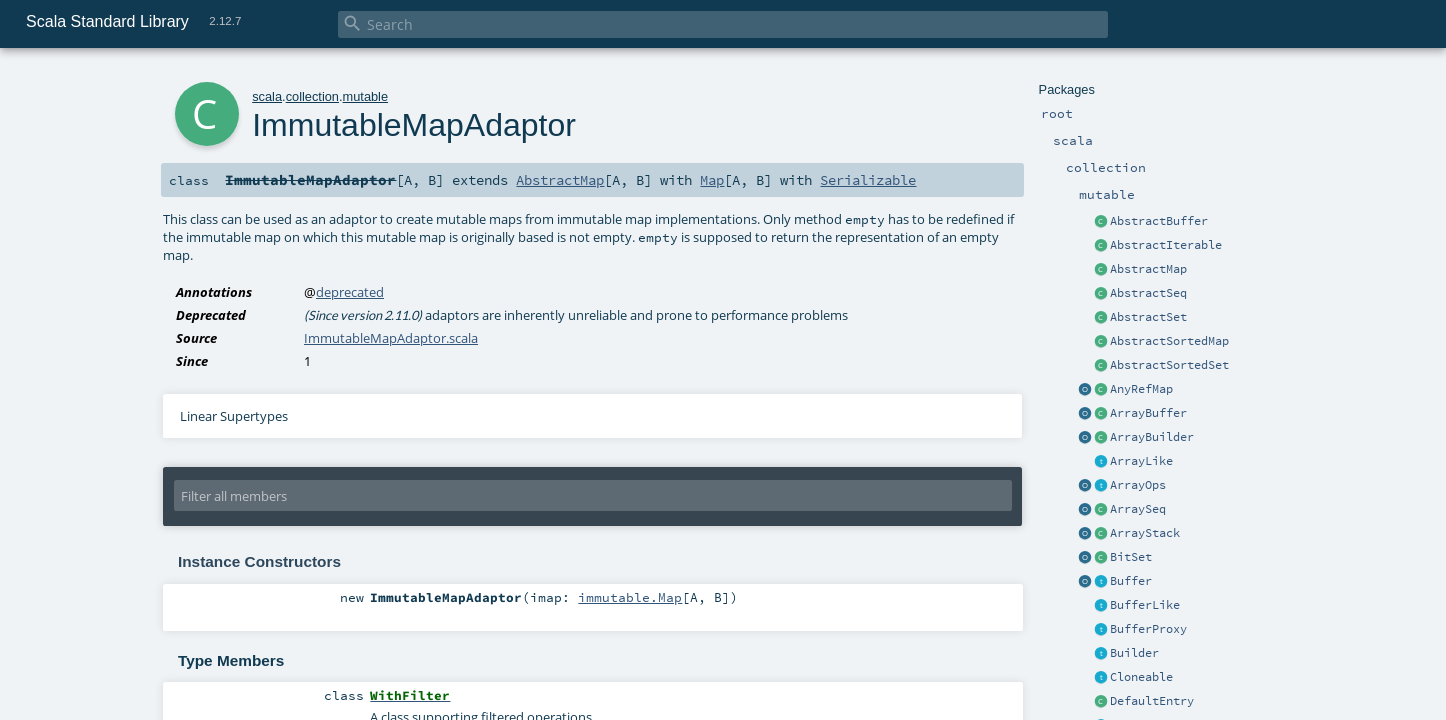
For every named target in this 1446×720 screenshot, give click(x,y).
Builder (1134, 653)
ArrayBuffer (1148, 413)
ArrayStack (1145, 533)
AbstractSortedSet (1169, 365)
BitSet (1131, 557)
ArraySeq (1138, 509)
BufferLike (1145, 605)
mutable (366, 96)
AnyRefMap (1141, 389)
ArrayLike (1141, 461)
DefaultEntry (1152, 701)
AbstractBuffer (1159, 221)
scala (267, 96)
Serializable (868, 180)
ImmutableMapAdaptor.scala (391, 338)
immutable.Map (630, 597)
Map (712, 180)
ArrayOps (1138, 485)
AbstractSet (1148, 317)
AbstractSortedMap (1169, 341)
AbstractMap (1148, 269)
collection (312, 96)
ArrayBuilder (1152, 437)
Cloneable (1141, 677)
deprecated (350, 292)
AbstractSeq (1148, 293)
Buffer (1131, 581)
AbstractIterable (1166, 245)
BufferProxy (1148, 629)
